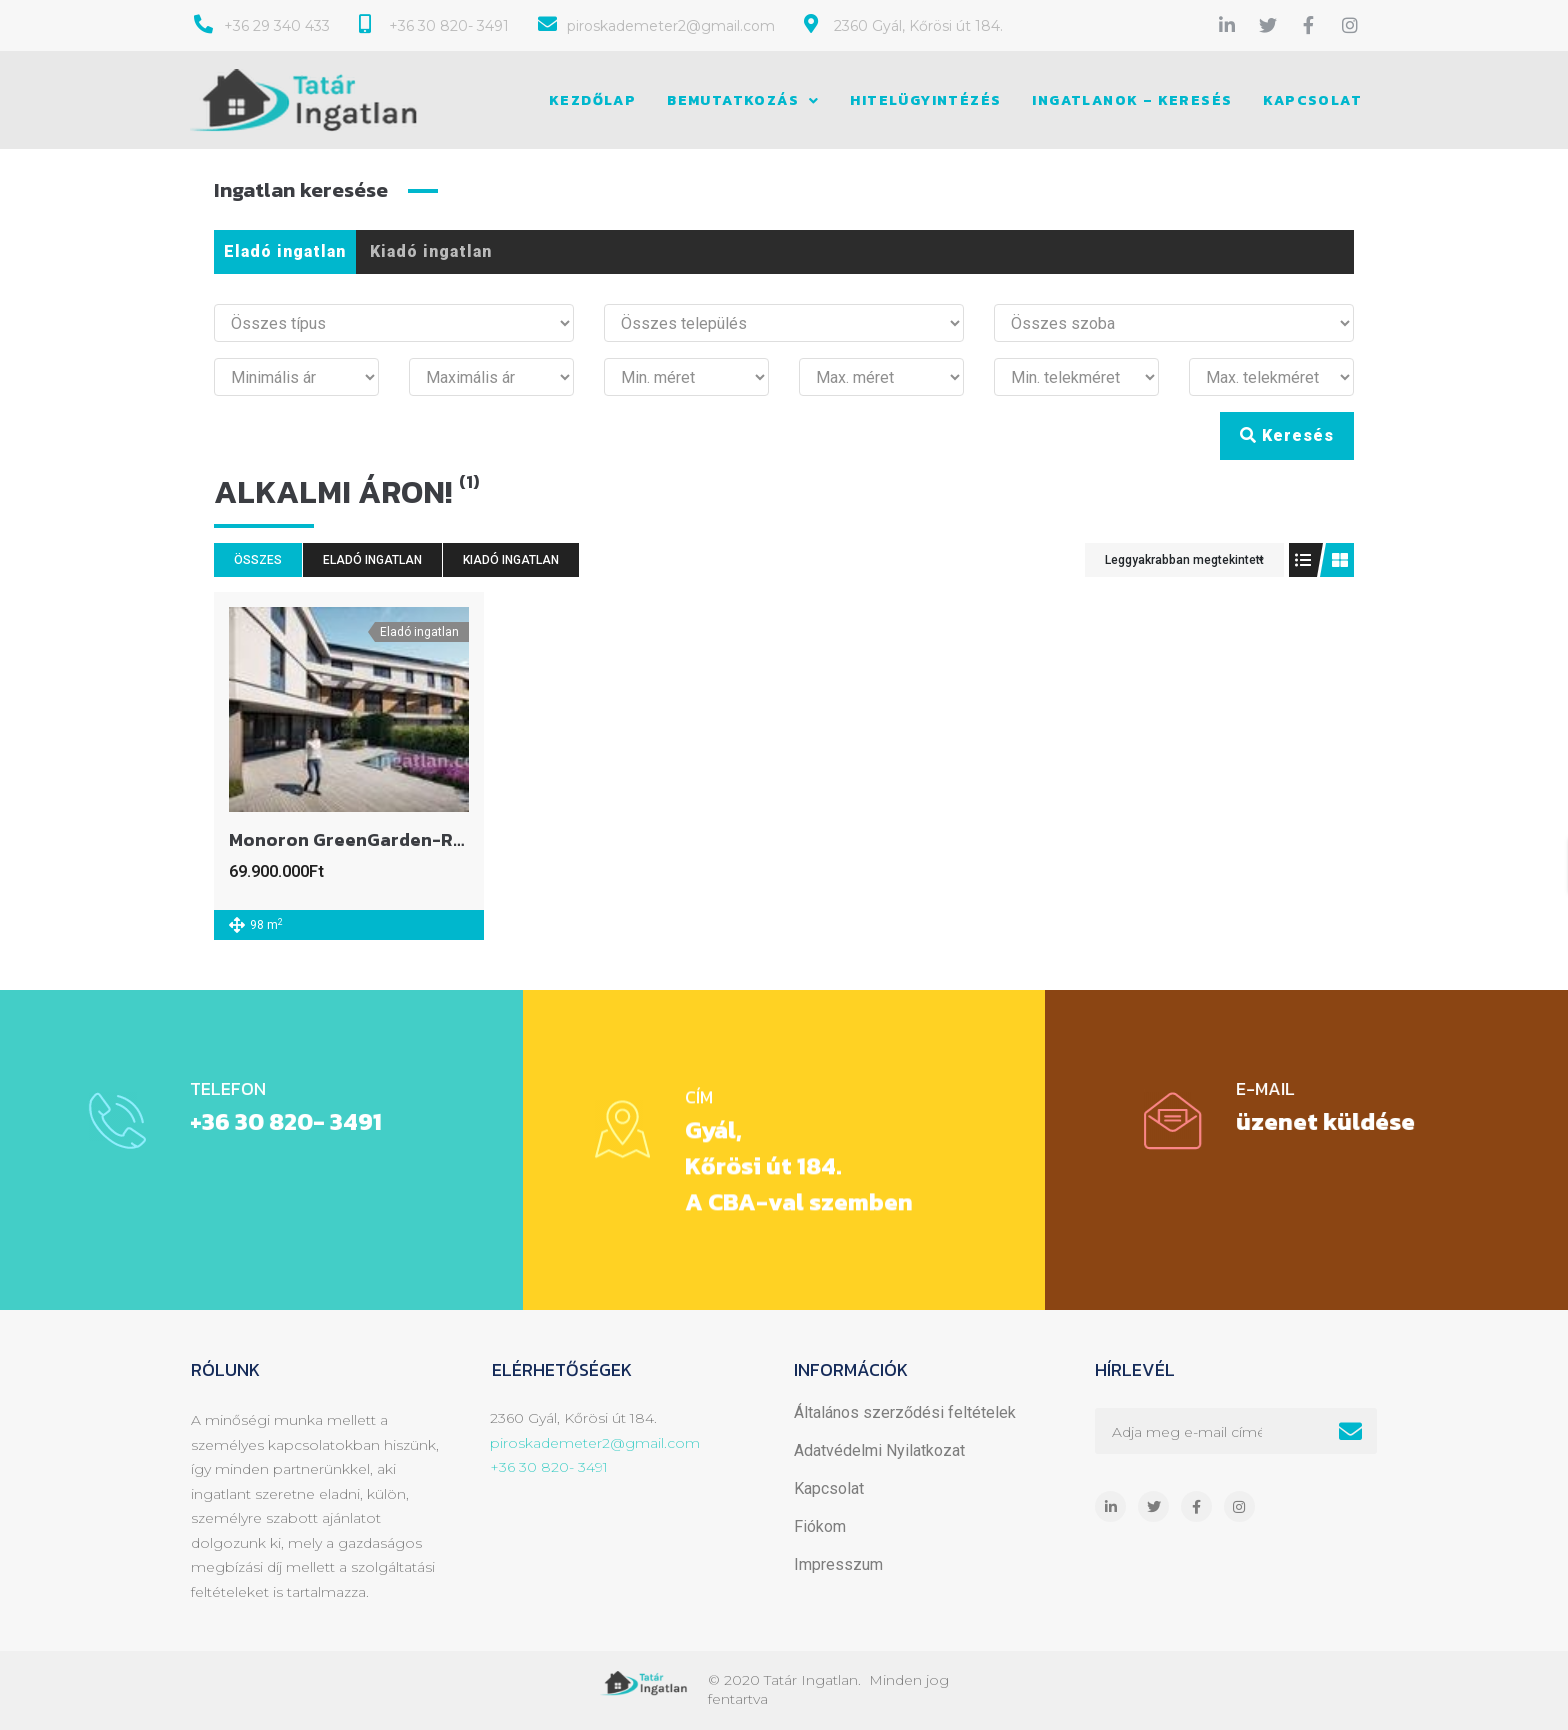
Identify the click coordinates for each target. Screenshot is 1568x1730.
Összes (258, 560)
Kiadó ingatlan (431, 251)
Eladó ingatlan (285, 251)
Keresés (1287, 435)
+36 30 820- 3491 (549, 1467)
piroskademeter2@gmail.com (595, 1443)
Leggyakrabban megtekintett (1184, 560)
